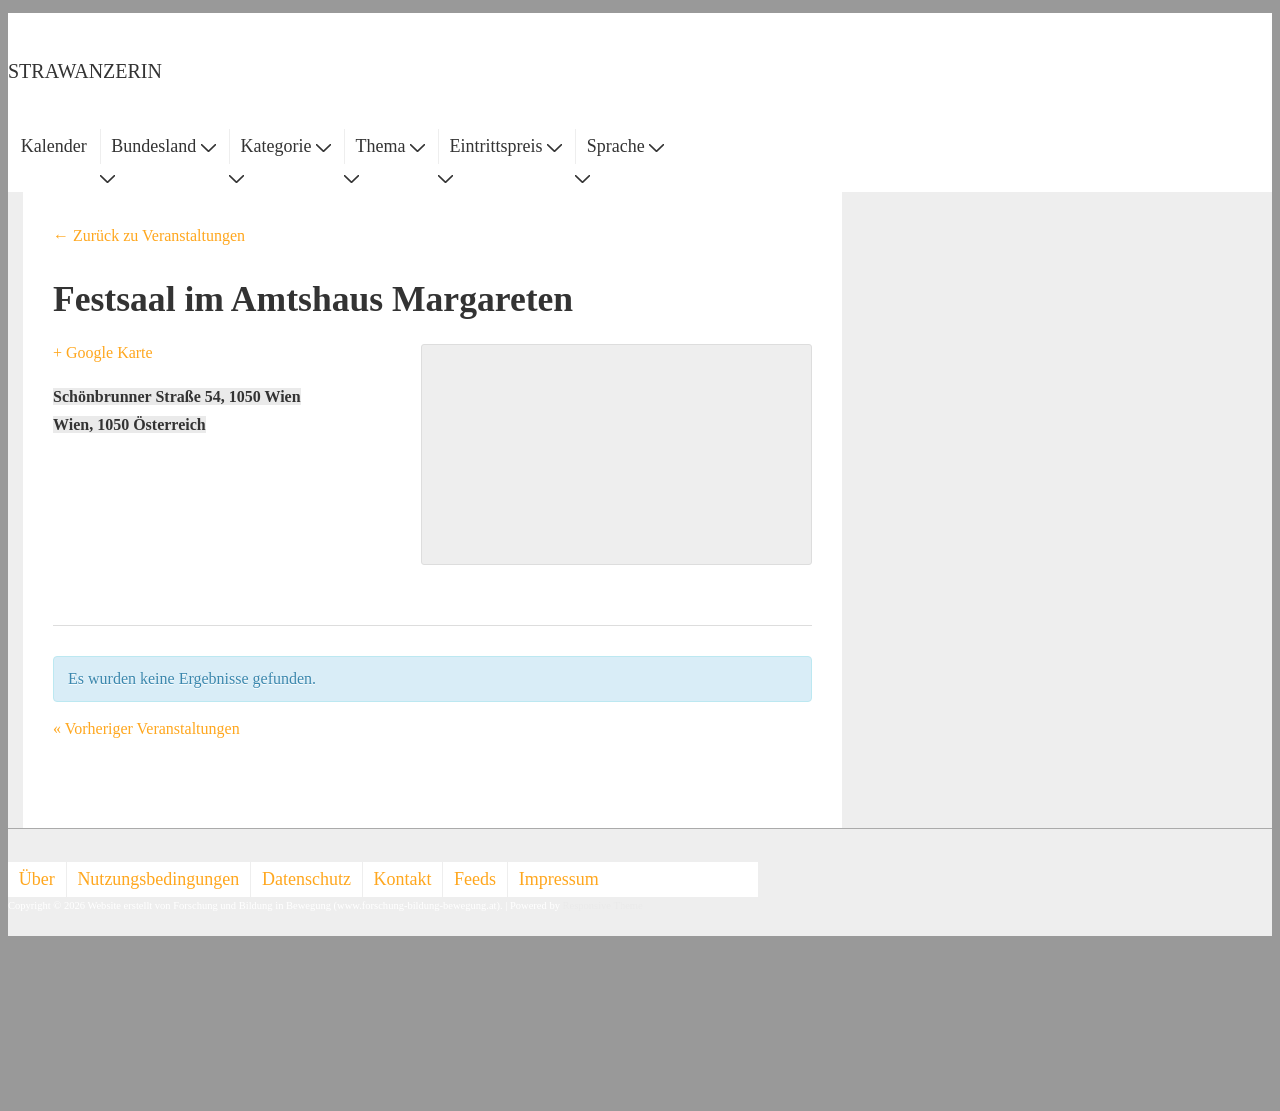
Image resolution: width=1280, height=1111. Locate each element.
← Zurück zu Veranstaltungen (149, 235)
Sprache (625, 146)
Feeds (475, 879)
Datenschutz (306, 879)
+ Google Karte (103, 352)
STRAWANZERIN (85, 71)
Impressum (559, 879)
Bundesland (163, 146)
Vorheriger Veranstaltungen (146, 728)
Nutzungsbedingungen (158, 879)
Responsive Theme (603, 905)
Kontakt (403, 879)
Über (37, 879)
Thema (390, 146)
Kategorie (285, 146)
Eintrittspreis (506, 146)
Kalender (54, 146)
